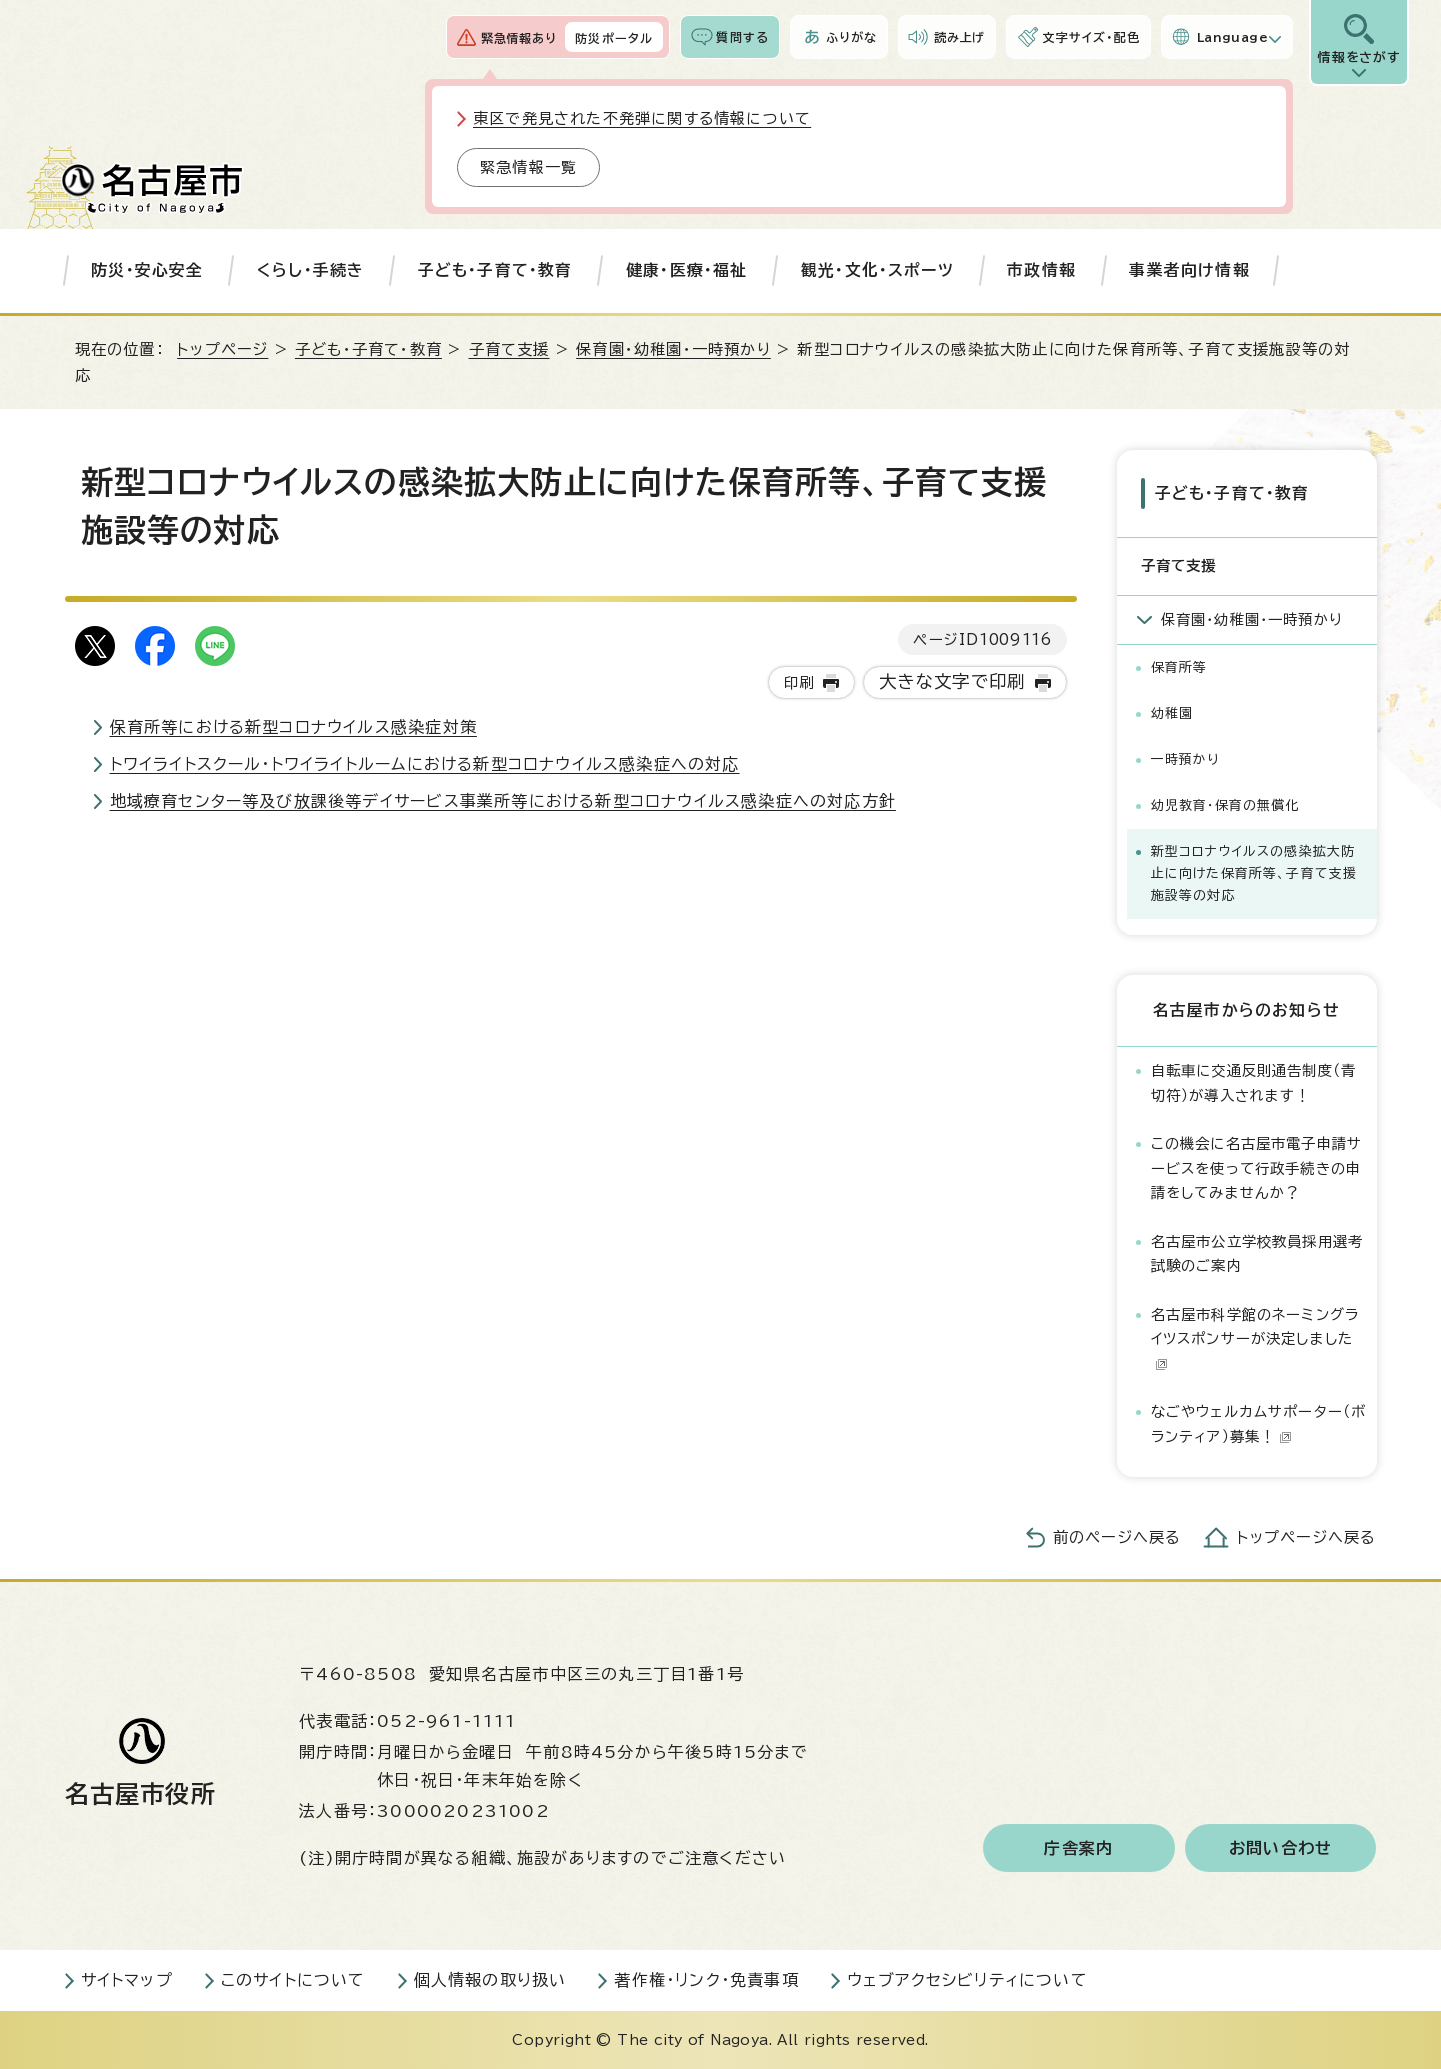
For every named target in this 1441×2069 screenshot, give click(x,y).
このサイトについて (293, 1980)
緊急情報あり (519, 38)
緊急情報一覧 (528, 167)
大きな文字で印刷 (952, 681)
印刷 (799, 682)
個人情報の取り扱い (490, 1980)
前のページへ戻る (1117, 1537)
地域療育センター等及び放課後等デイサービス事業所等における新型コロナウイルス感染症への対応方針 (503, 801)
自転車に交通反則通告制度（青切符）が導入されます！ (1254, 1082)
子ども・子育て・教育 (495, 270)
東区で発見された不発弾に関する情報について (642, 118)
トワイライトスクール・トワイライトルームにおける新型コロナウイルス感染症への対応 (425, 764)
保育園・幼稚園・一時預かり (673, 349)
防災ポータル (614, 38)
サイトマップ (127, 1980)
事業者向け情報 (1189, 270)
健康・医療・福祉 (687, 270)
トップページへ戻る (1307, 1537)
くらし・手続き (310, 270)
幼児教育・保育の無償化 (1225, 805)
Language (1232, 37)
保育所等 (1179, 667)
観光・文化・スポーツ (877, 270)
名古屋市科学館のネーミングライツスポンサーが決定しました (1255, 1339)
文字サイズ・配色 (1091, 37)
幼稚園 (1172, 713)
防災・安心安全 (147, 270)
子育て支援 (509, 349)
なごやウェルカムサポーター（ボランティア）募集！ (1259, 1423)
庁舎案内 (1078, 1848)
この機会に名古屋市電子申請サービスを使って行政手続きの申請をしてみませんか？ (1257, 1168)
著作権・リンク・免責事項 (706, 1980)
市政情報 (1041, 270)
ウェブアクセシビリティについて (967, 1980)
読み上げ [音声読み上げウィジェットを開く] (960, 37)
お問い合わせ (1280, 1848)
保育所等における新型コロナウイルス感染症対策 (293, 727)
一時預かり (1185, 759)
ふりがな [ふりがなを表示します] (851, 37)
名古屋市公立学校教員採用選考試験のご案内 (1257, 1253)
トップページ (222, 349)
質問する (742, 37)
